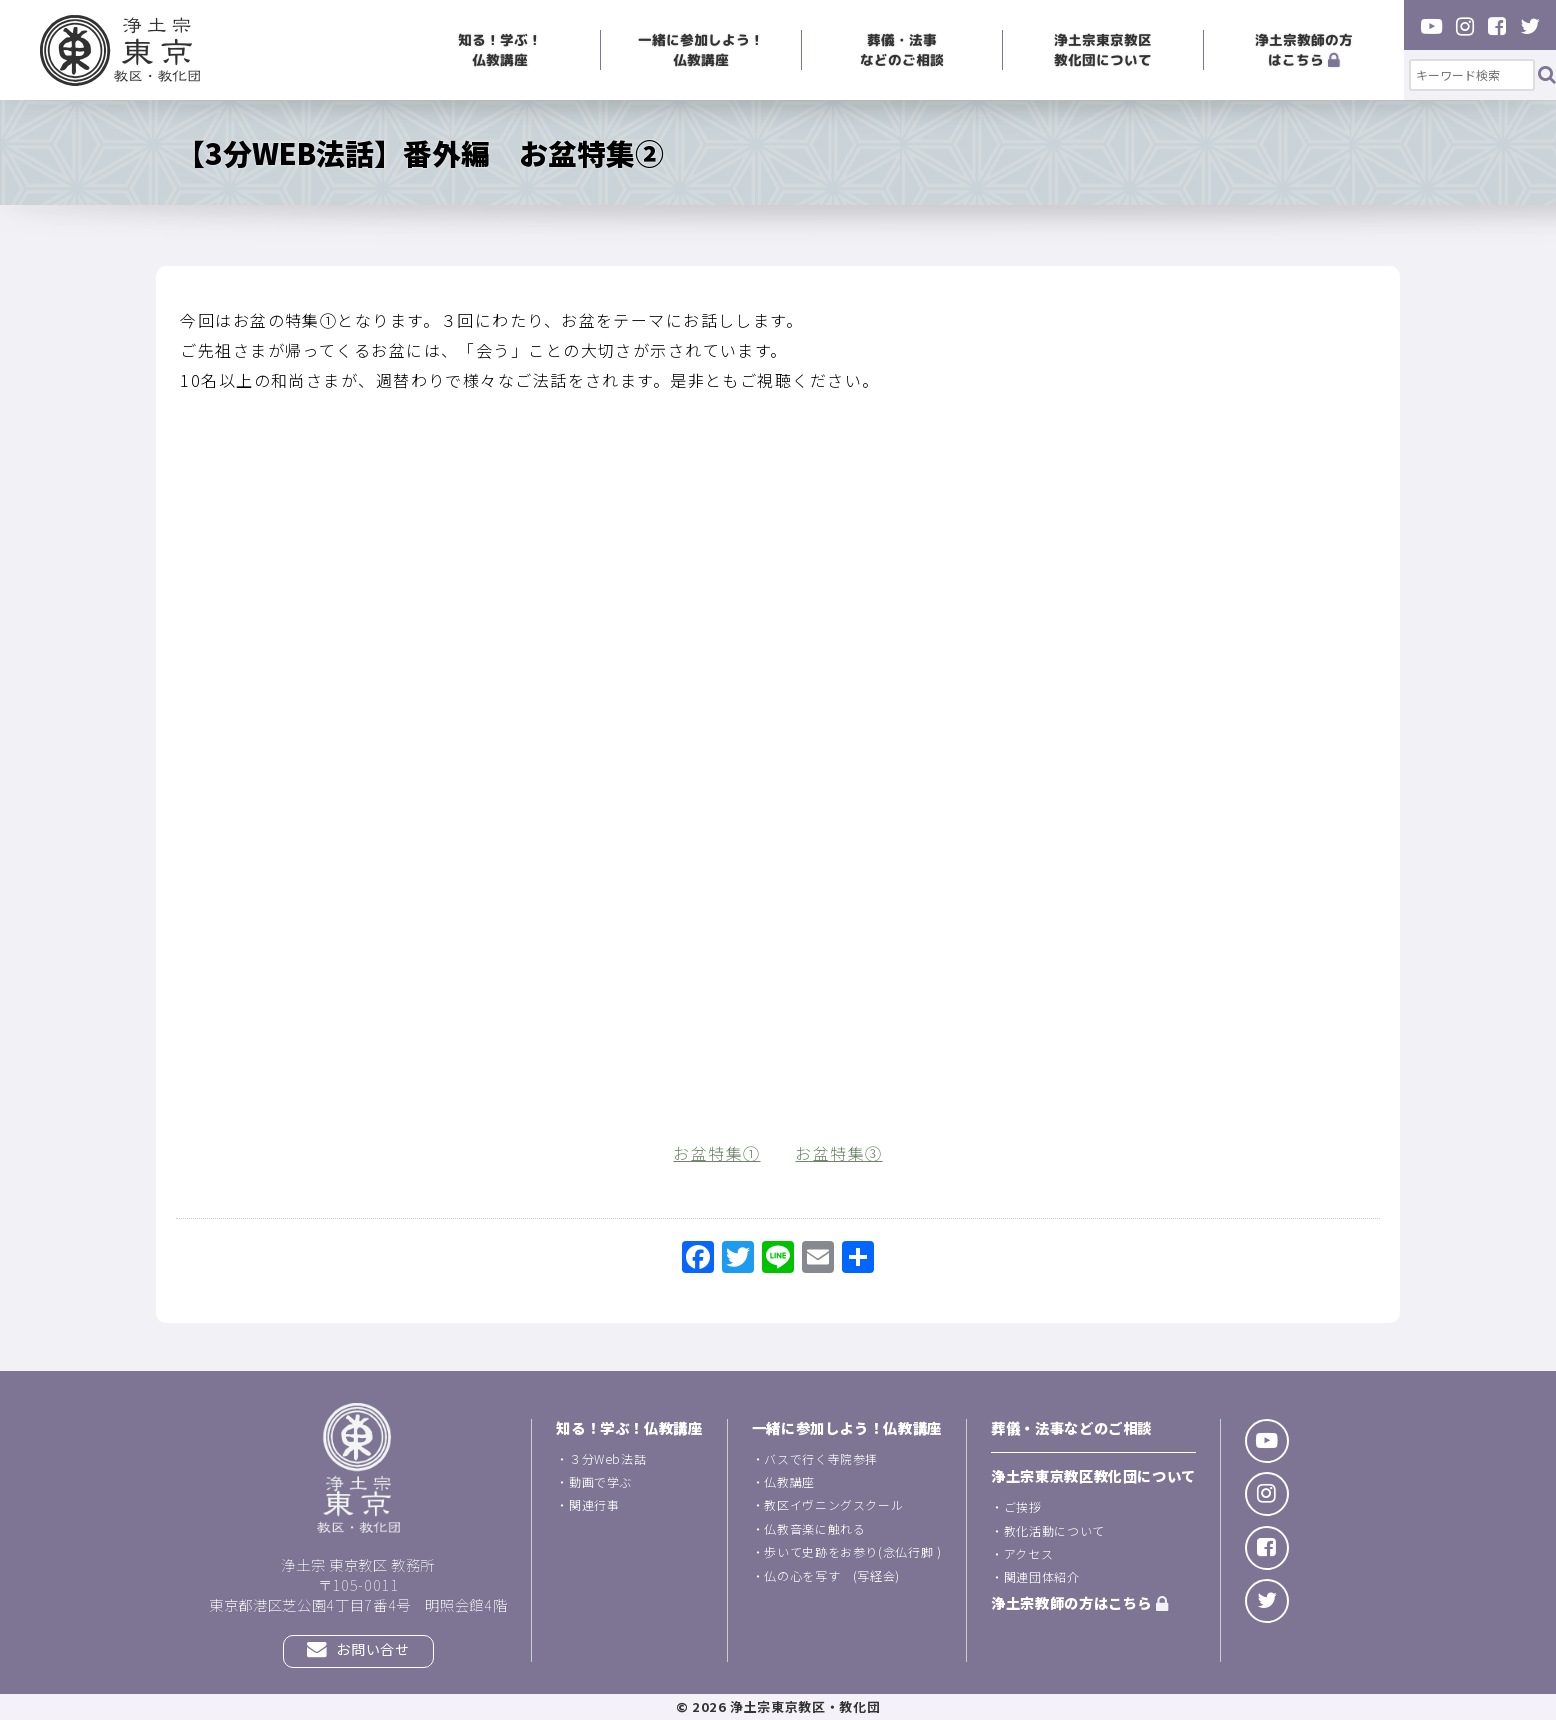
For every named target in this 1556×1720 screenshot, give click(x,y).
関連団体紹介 (1042, 1576)
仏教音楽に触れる (814, 1528)
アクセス (1029, 1553)
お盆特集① (716, 1153)
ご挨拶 (1023, 1506)
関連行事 (594, 1504)
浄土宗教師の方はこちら (1304, 49)
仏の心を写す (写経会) (832, 1575)
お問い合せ (358, 1650)
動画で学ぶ (600, 1481)
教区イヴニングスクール (833, 1504)
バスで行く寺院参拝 (821, 1458)
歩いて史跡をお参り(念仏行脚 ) (852, 1551)
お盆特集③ (838, 1153)
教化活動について (1054, 1530)
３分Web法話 (607, 1458)
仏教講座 (789, 1481)
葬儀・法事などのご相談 (902, 49)
